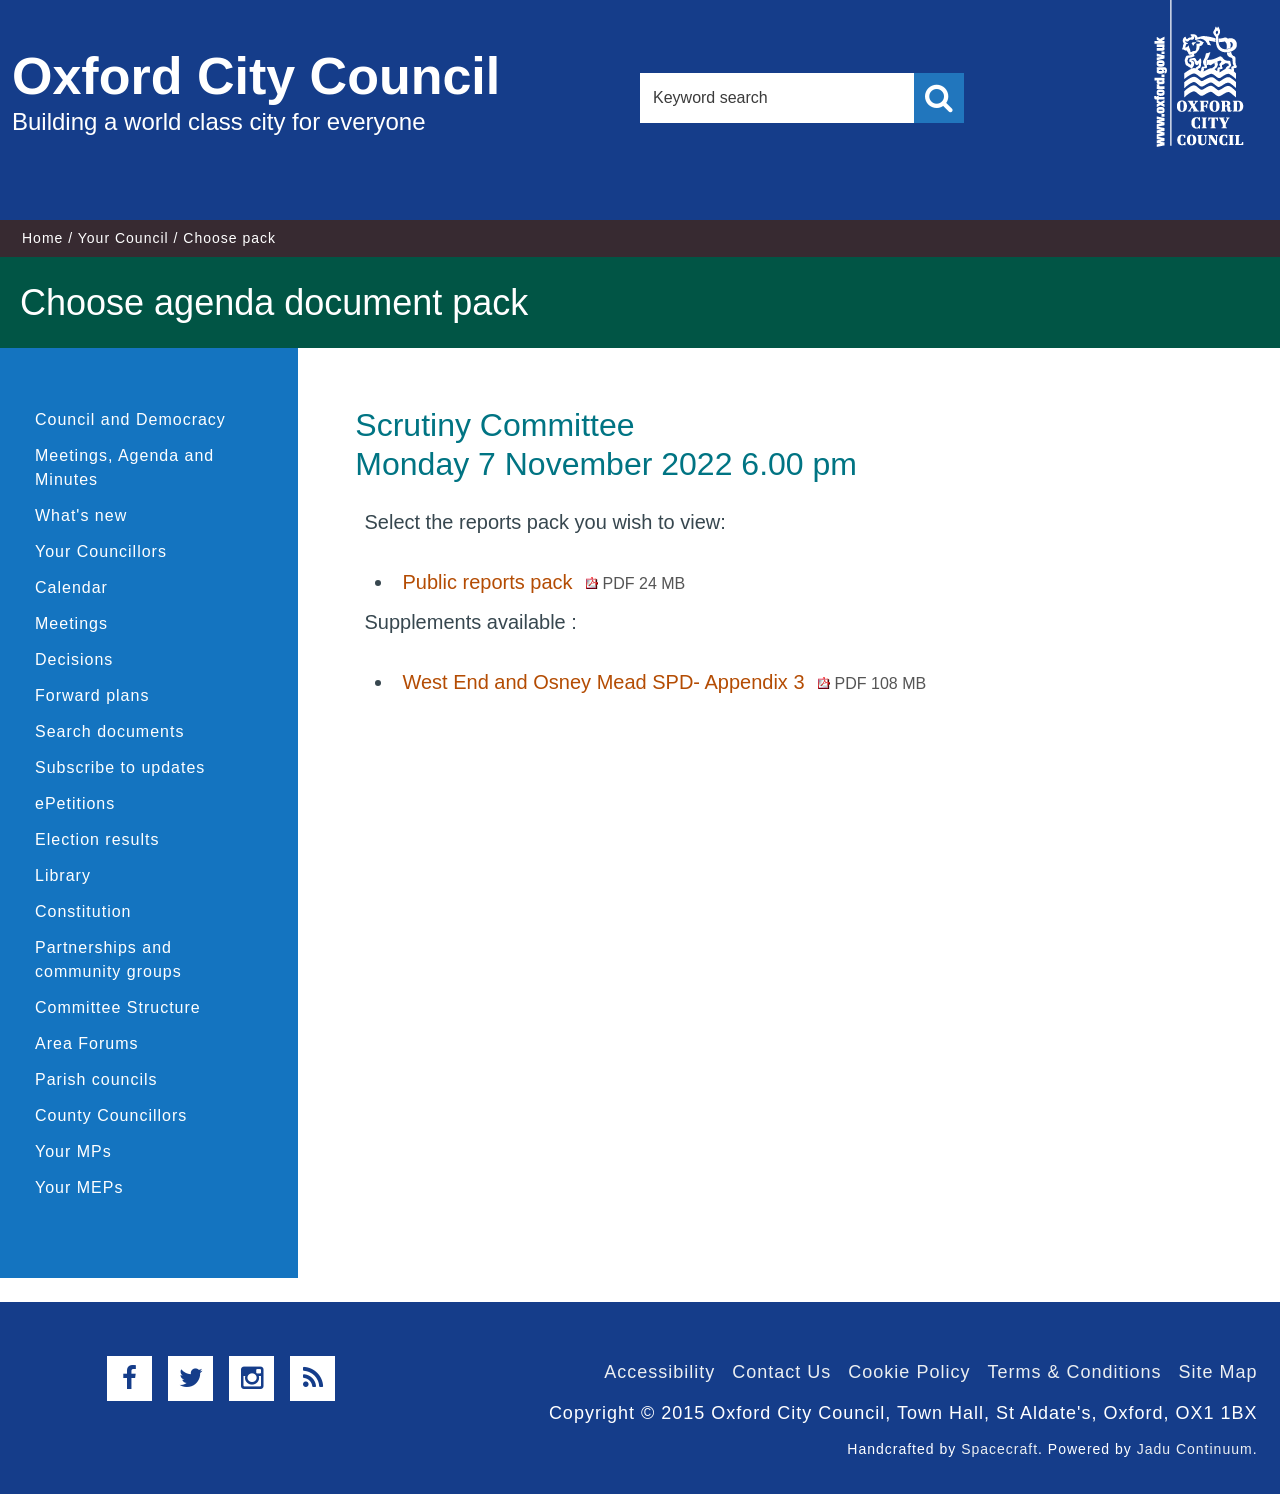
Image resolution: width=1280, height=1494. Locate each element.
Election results (97, 839)
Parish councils (96, 1079)
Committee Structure (118, 1007)
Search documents (109, 731)
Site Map (1217, 1372)
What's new (81, 515)
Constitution (83, 911)
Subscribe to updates (120, 767)
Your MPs (73, 1151)
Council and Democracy (130, 419)
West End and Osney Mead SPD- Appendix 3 (664, 682)
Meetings (71, 623)
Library (63, 875)
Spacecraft (999, 1449)
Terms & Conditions (1074, 1372)
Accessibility (659, 1372)
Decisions (74, 659)
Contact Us (781, 1372)
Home (42, 238)
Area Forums (86, 1043)
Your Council (123, 238)
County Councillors (111, 1115)
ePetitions (75, 803)
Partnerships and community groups (108, 959)
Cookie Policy (909, 1372)
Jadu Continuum (1195, 1449)
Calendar (71, 587)
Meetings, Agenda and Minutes (124, 467)
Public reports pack (543, 582)
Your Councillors (101, 551)
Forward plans (92, 695)
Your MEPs (79, 1187)
